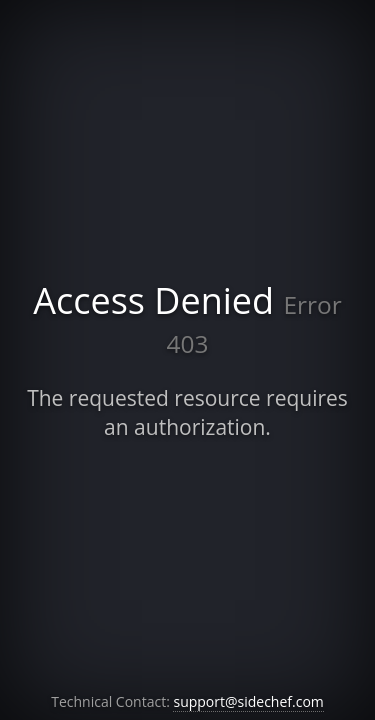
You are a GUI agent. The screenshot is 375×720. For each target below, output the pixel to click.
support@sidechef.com (248, 701)
